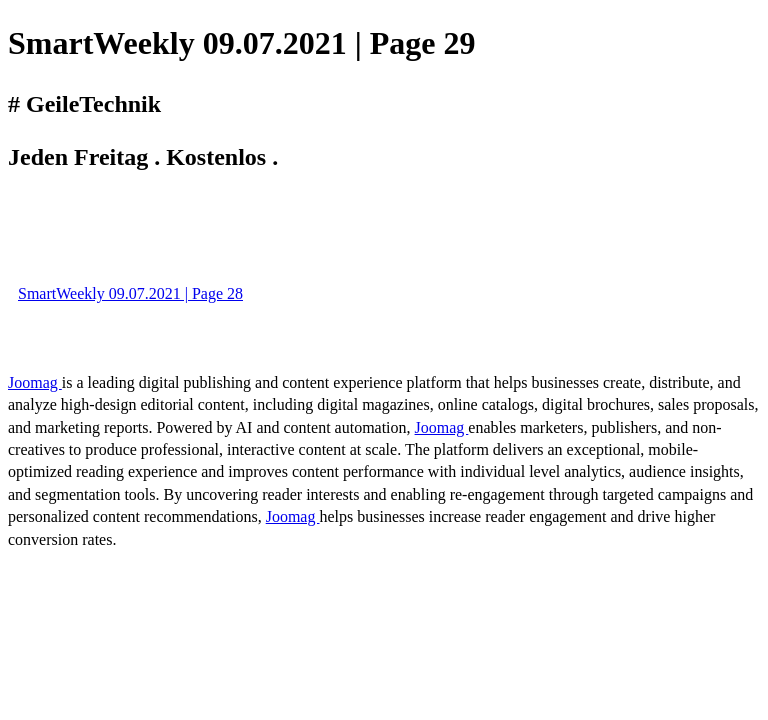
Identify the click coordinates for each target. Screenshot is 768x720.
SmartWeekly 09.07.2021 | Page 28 (130, 293)
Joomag (35, 382)
